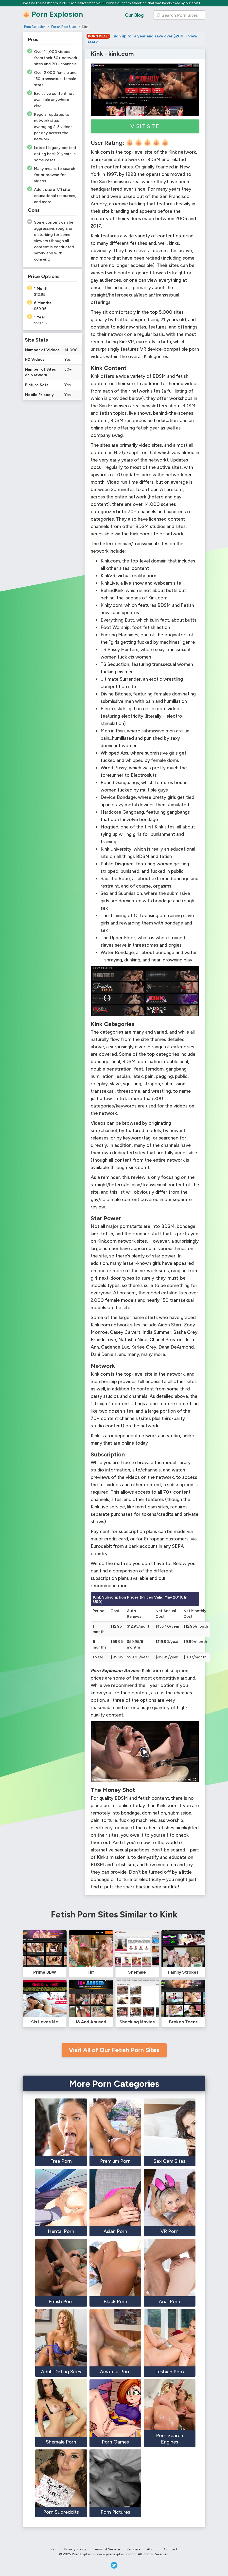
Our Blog (134, 15)
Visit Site (144, 126)
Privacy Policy (75, 2549)
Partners (133, 2549)
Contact (171, 2549)
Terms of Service (106, 2549)
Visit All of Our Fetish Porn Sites (114, 2050)
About (152, 2549)
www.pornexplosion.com (116, 2554)
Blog (53, 2549)
